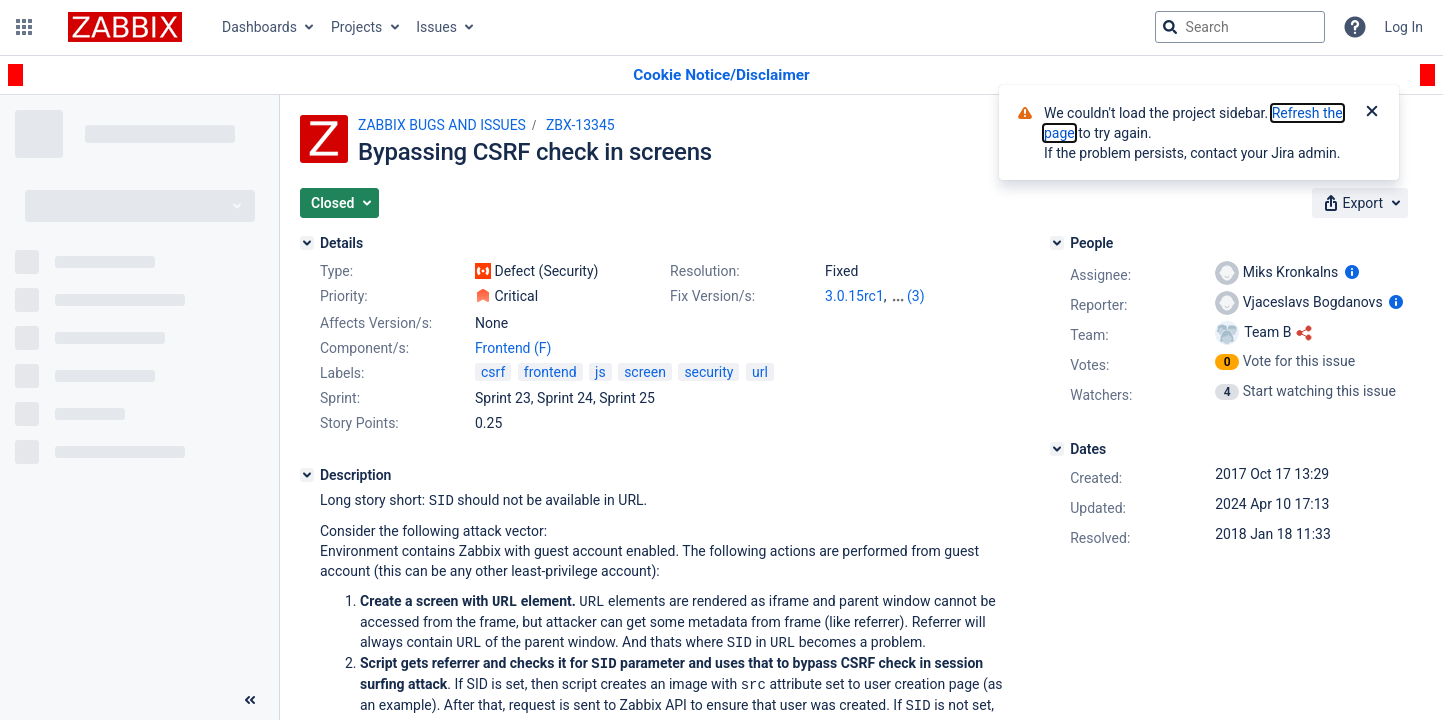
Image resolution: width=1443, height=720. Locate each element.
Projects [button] (356, 27)
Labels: (342, 373)
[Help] (1355, 27)
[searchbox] (1240, 27)
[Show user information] (1352, 272)
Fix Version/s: (712, 296)
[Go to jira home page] (125, 27)
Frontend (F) (513, 348)
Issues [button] (436, 27)
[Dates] (1057, 449)
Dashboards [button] (259, 27)
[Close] (1372, 113)
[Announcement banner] (721, 75)
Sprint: (340, 398)
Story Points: (359, 423)
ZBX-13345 (580, 125)
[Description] (307, 475)
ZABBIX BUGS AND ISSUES (442, 125)
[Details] (307, 243)
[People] (1057, 243)
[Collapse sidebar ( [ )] (250, 700)
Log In (1404, 27)
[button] (24, 27)
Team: (1089, 335)
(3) (916, 296)
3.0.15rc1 (854, 296)
